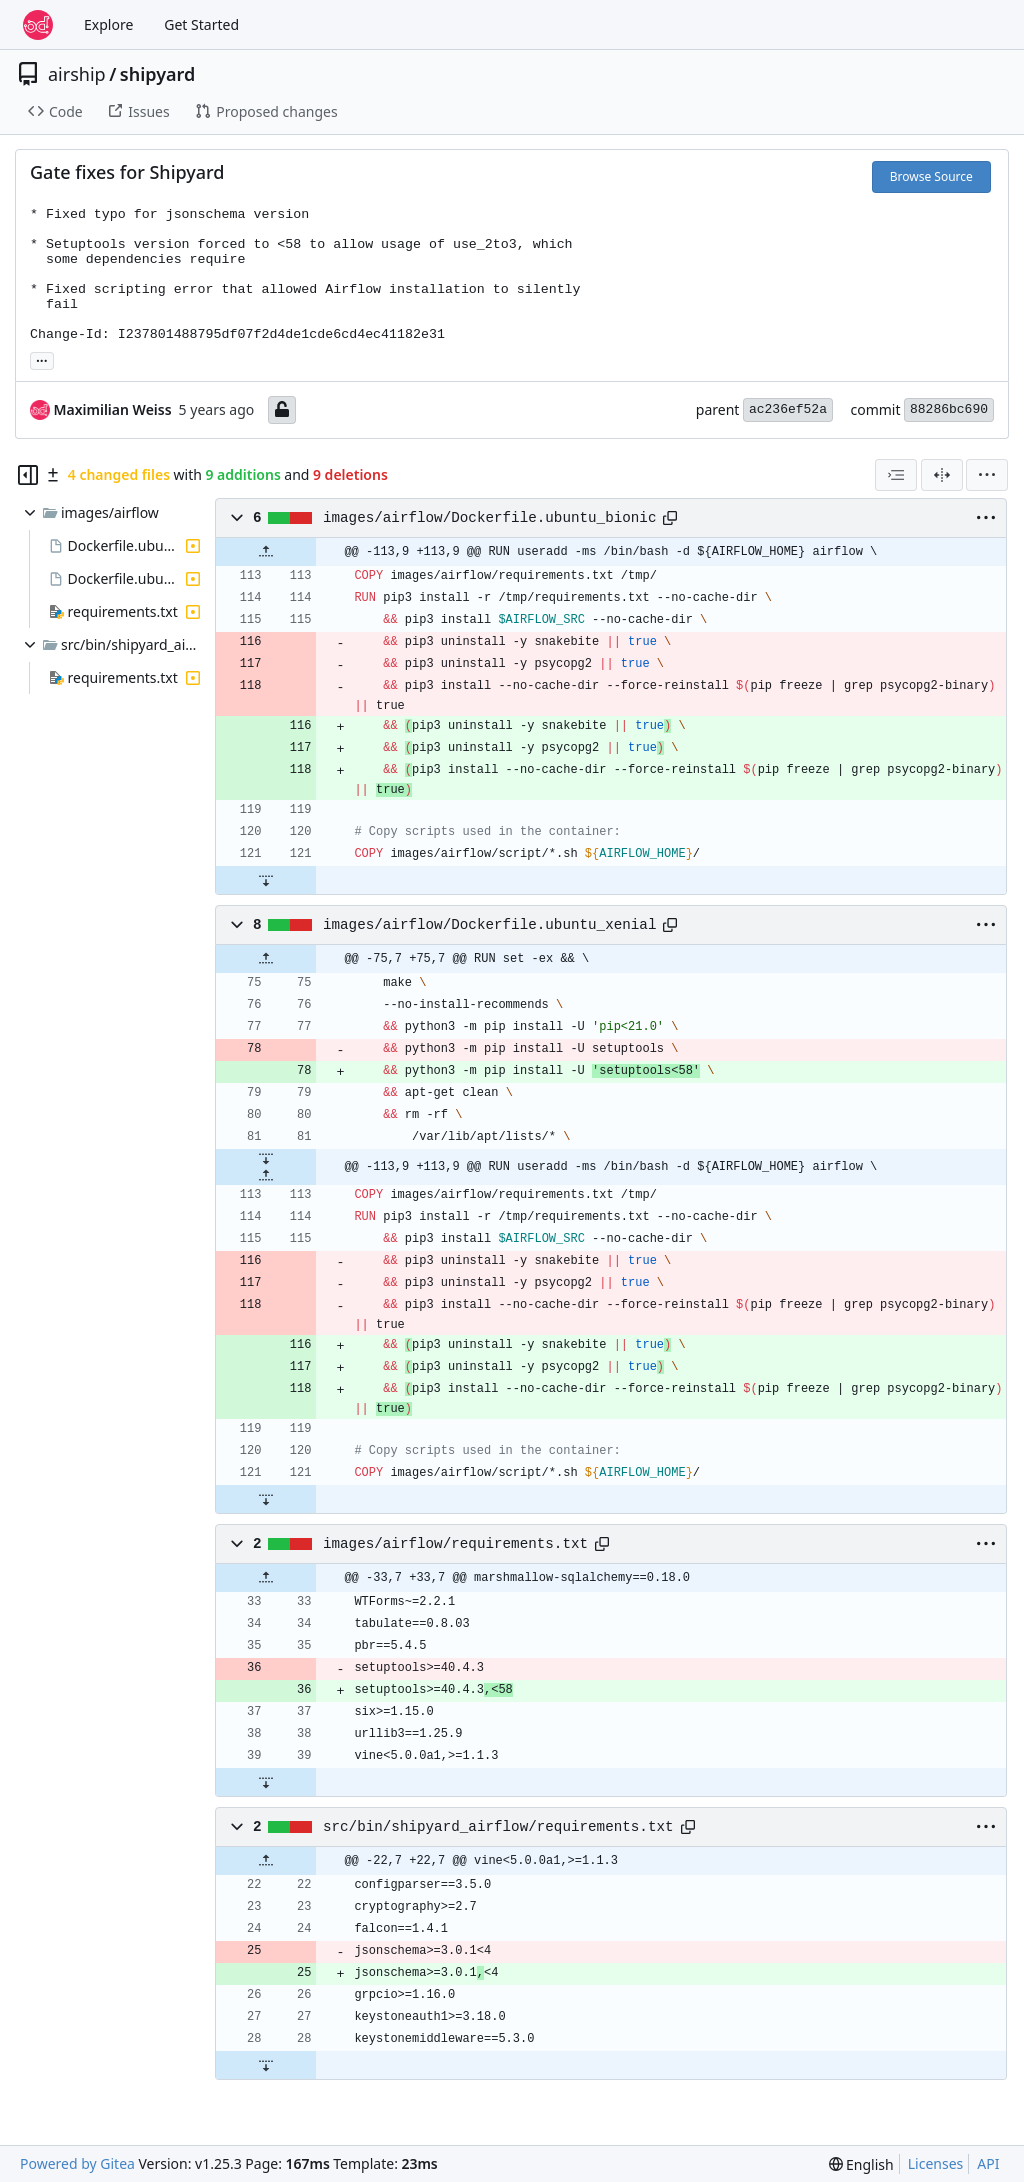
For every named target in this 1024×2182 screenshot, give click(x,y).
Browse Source (931, 176)
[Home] (38, 25)
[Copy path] (670, 518)
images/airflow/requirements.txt (455, 1544)
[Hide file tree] (28, 475)
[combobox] (896, 475)
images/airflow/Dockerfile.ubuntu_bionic (490, 518)
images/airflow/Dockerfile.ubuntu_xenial (490, 925)
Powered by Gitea (77, 2163)
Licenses (936, 2163)
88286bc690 (949, 409)
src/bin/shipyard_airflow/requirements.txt (498, 1827)
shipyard (157, 74)
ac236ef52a (788, 409)
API (988, 2163)
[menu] (987, 475)
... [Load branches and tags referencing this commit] (42, 359)
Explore (108, 24)
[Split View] (942, 475)
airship (77, 74)
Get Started (201, 24)
